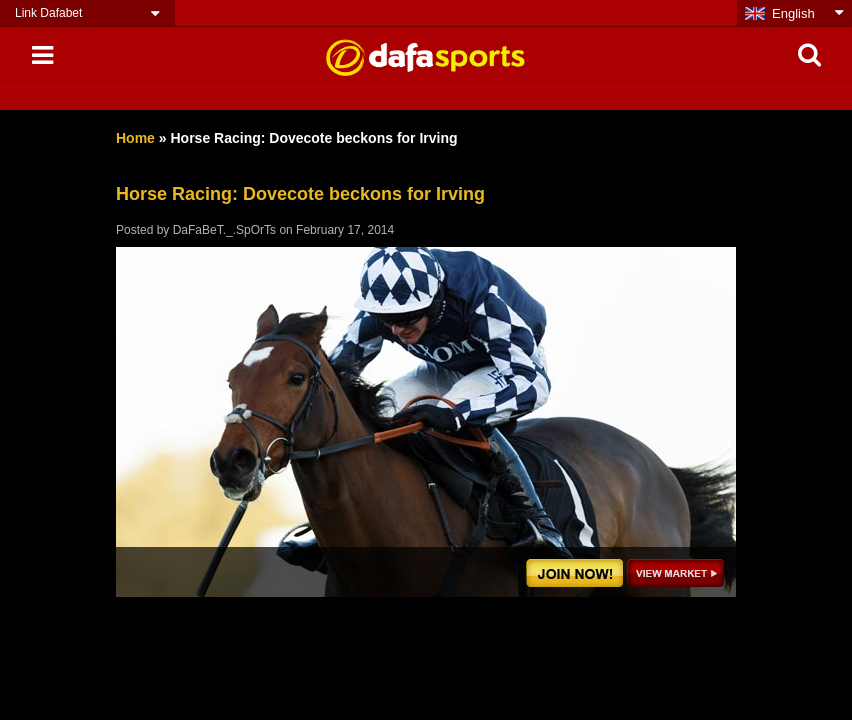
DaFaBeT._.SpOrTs (224, 230)
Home (135, 138)
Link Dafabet (48, 13)
